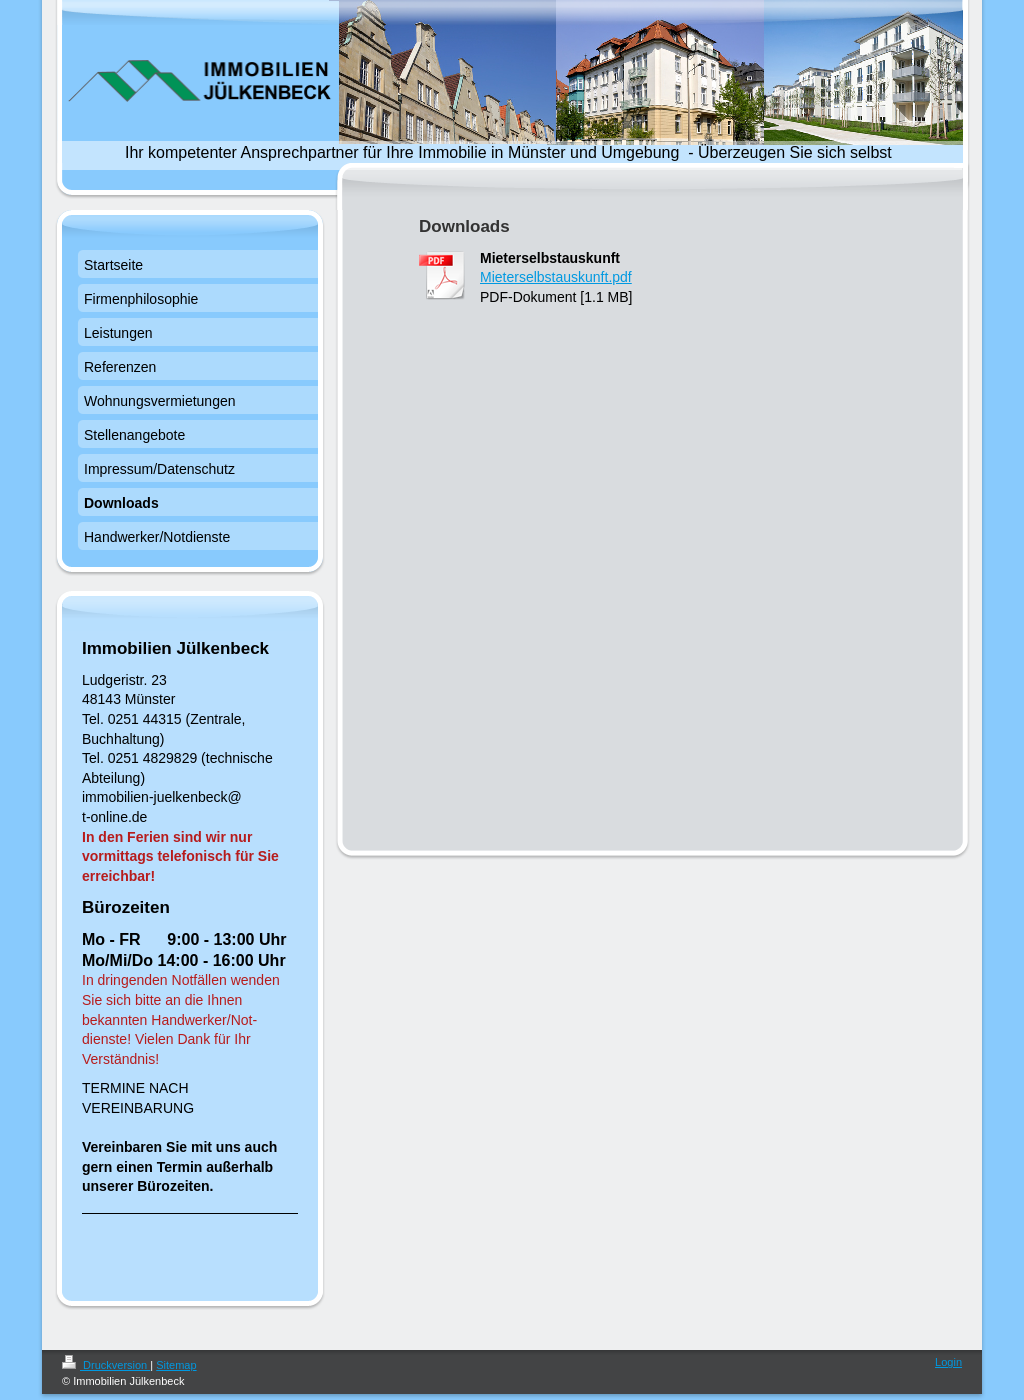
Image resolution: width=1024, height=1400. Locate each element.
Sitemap (176, 1365)
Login (948, 1362)
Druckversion (106, 1365)
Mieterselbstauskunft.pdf (556, 277)
